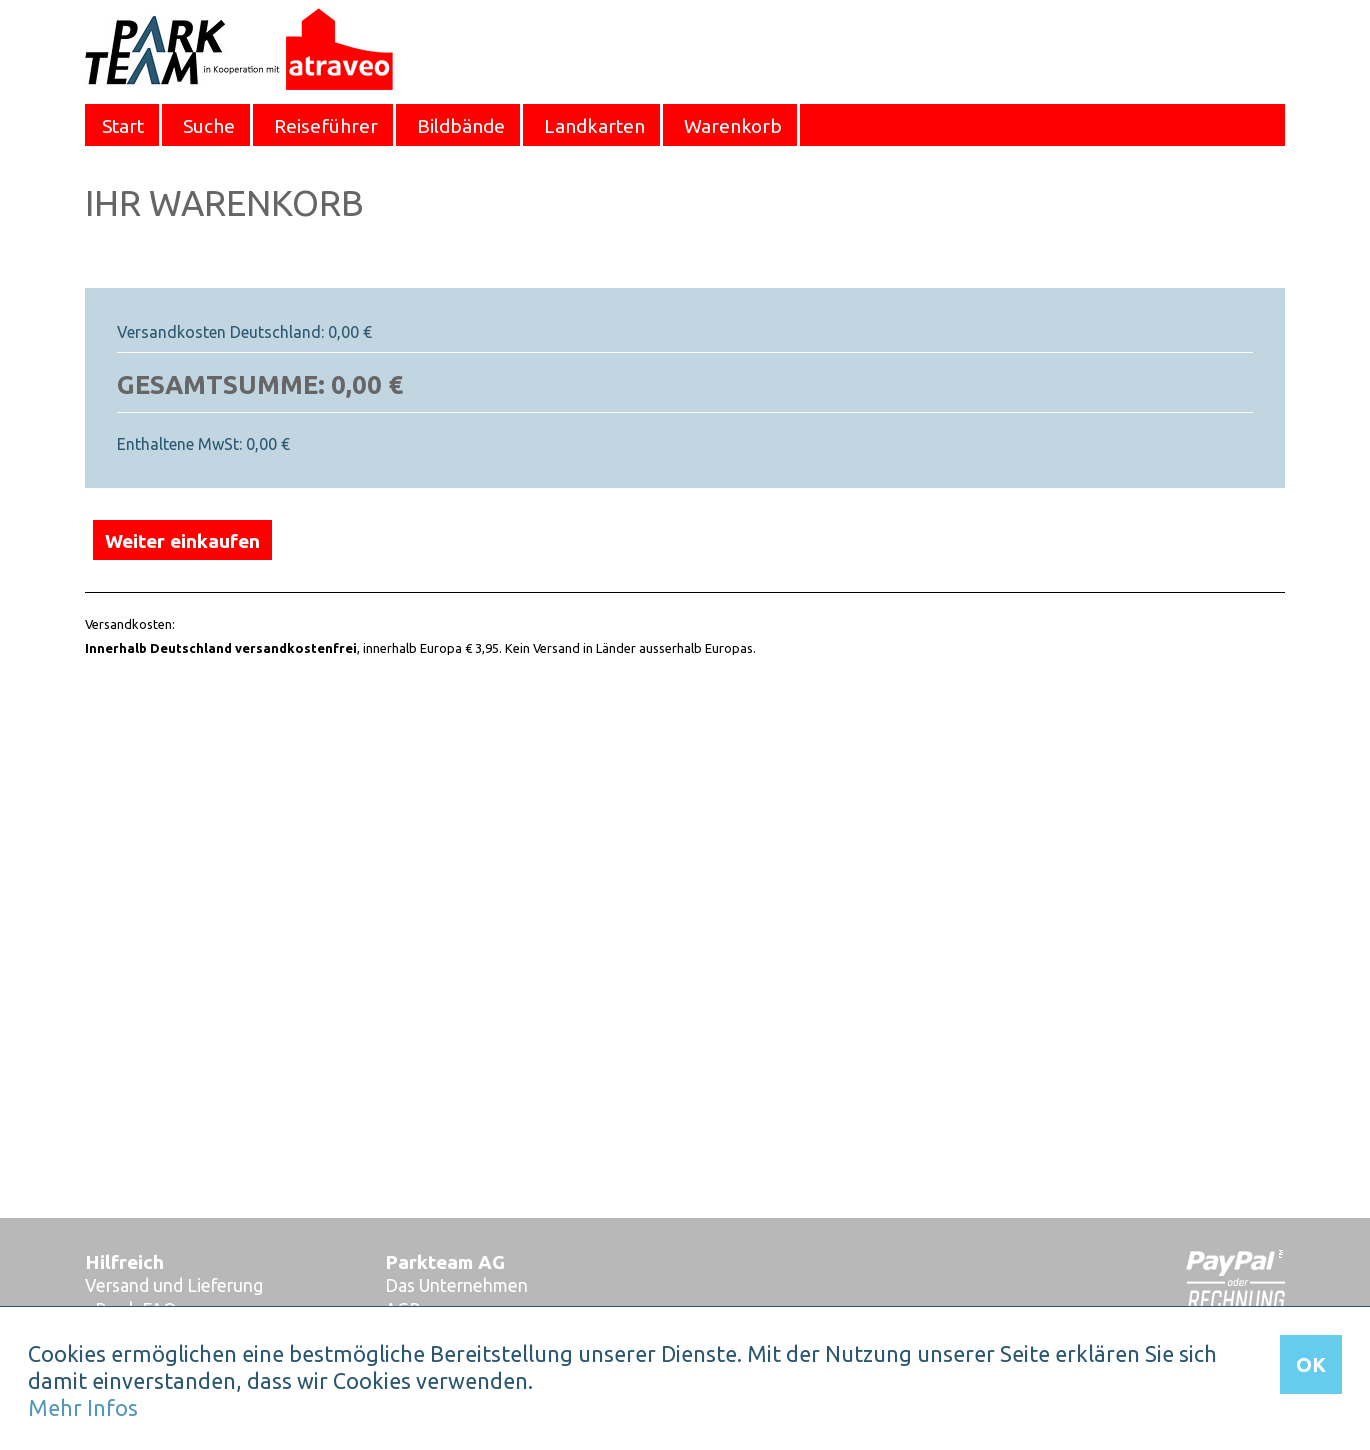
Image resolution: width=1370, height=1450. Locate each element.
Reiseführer (326, 126)
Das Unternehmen (456, 1285)
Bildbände (461, 126)
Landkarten (594, 126)
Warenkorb (733, 126)
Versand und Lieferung (174, 1285)
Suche (209, 126)
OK (1311, 1364)
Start (123, 126)
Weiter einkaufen (182, 541)
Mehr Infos (83, 1408)
